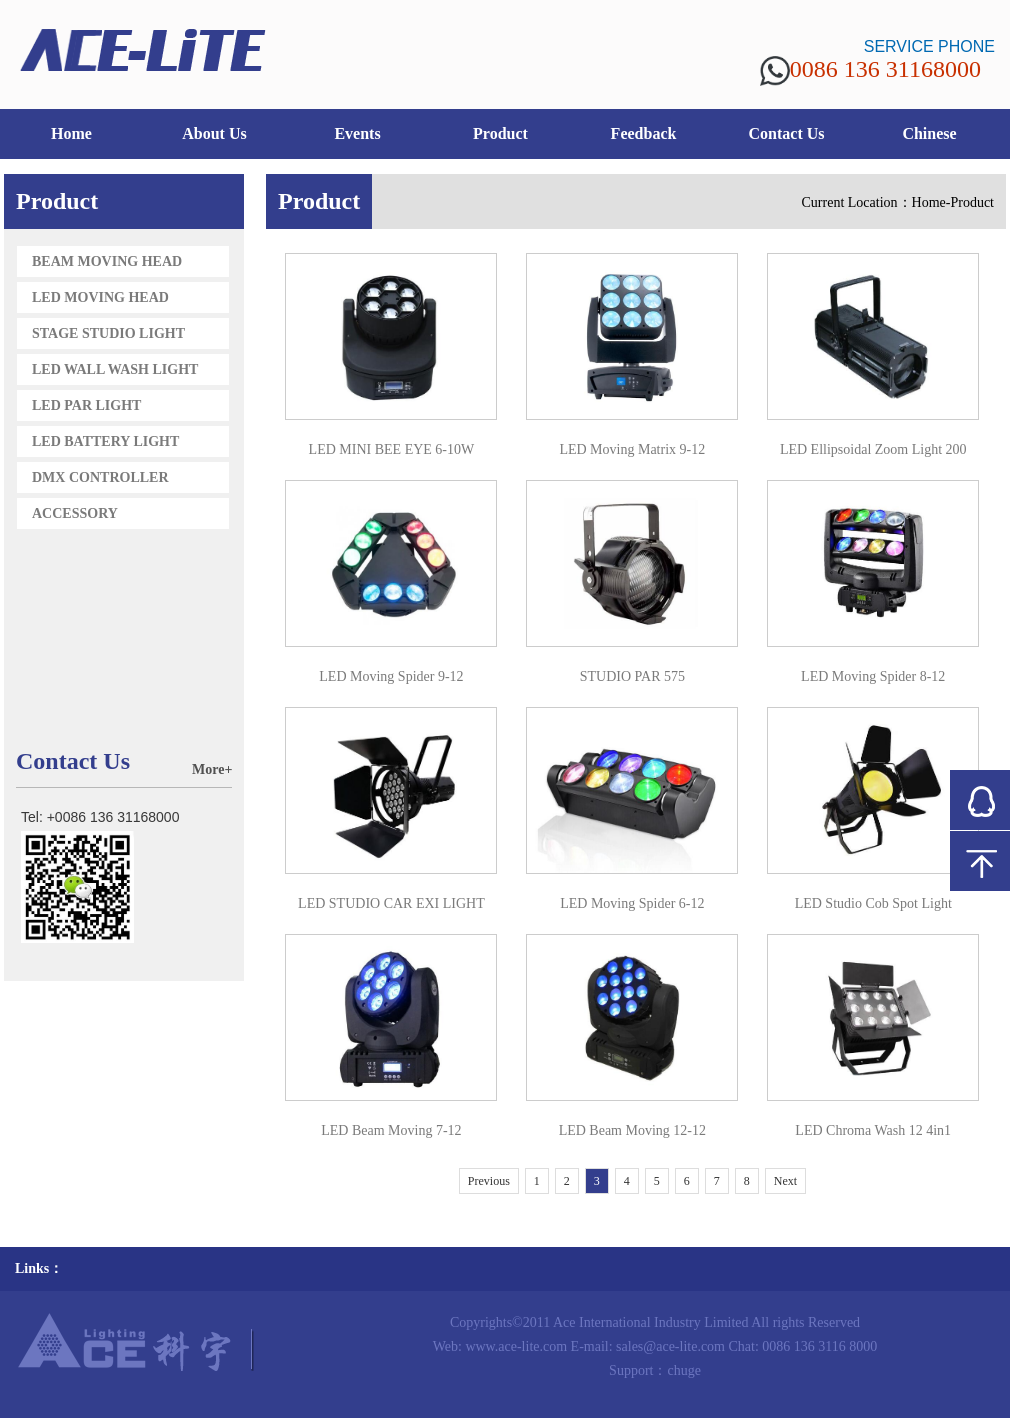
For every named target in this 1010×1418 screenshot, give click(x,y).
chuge (683, 1370)
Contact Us (787, 133)
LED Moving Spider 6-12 (632, 903)
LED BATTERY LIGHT (105, 441)
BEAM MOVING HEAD (107, 261)
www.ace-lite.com (516, 1346)
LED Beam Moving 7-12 (391, 1130)
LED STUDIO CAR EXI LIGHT (391, 903)
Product (500, 133)
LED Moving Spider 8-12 (873, 676)
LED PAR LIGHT (86, 405)
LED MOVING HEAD (100, 297)
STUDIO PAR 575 (632, 676)
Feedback (644, 133)
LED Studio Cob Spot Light (873, 903)
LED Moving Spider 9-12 (391, 676)
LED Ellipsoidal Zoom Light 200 (873, 449)
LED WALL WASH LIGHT (115, 369)
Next (785, 1181)
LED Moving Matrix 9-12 (632, 449)
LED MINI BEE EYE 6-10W (392, 449)
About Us (214, 133)
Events (357, 133)
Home (71, 133)
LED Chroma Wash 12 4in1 (873, 1130)
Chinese (929, 133)
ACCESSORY (75, 513)
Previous (489, 1181)
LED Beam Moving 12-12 (632, 1130)
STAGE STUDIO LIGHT (108, 333)
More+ (212, 769)
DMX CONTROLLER (100, 477)
